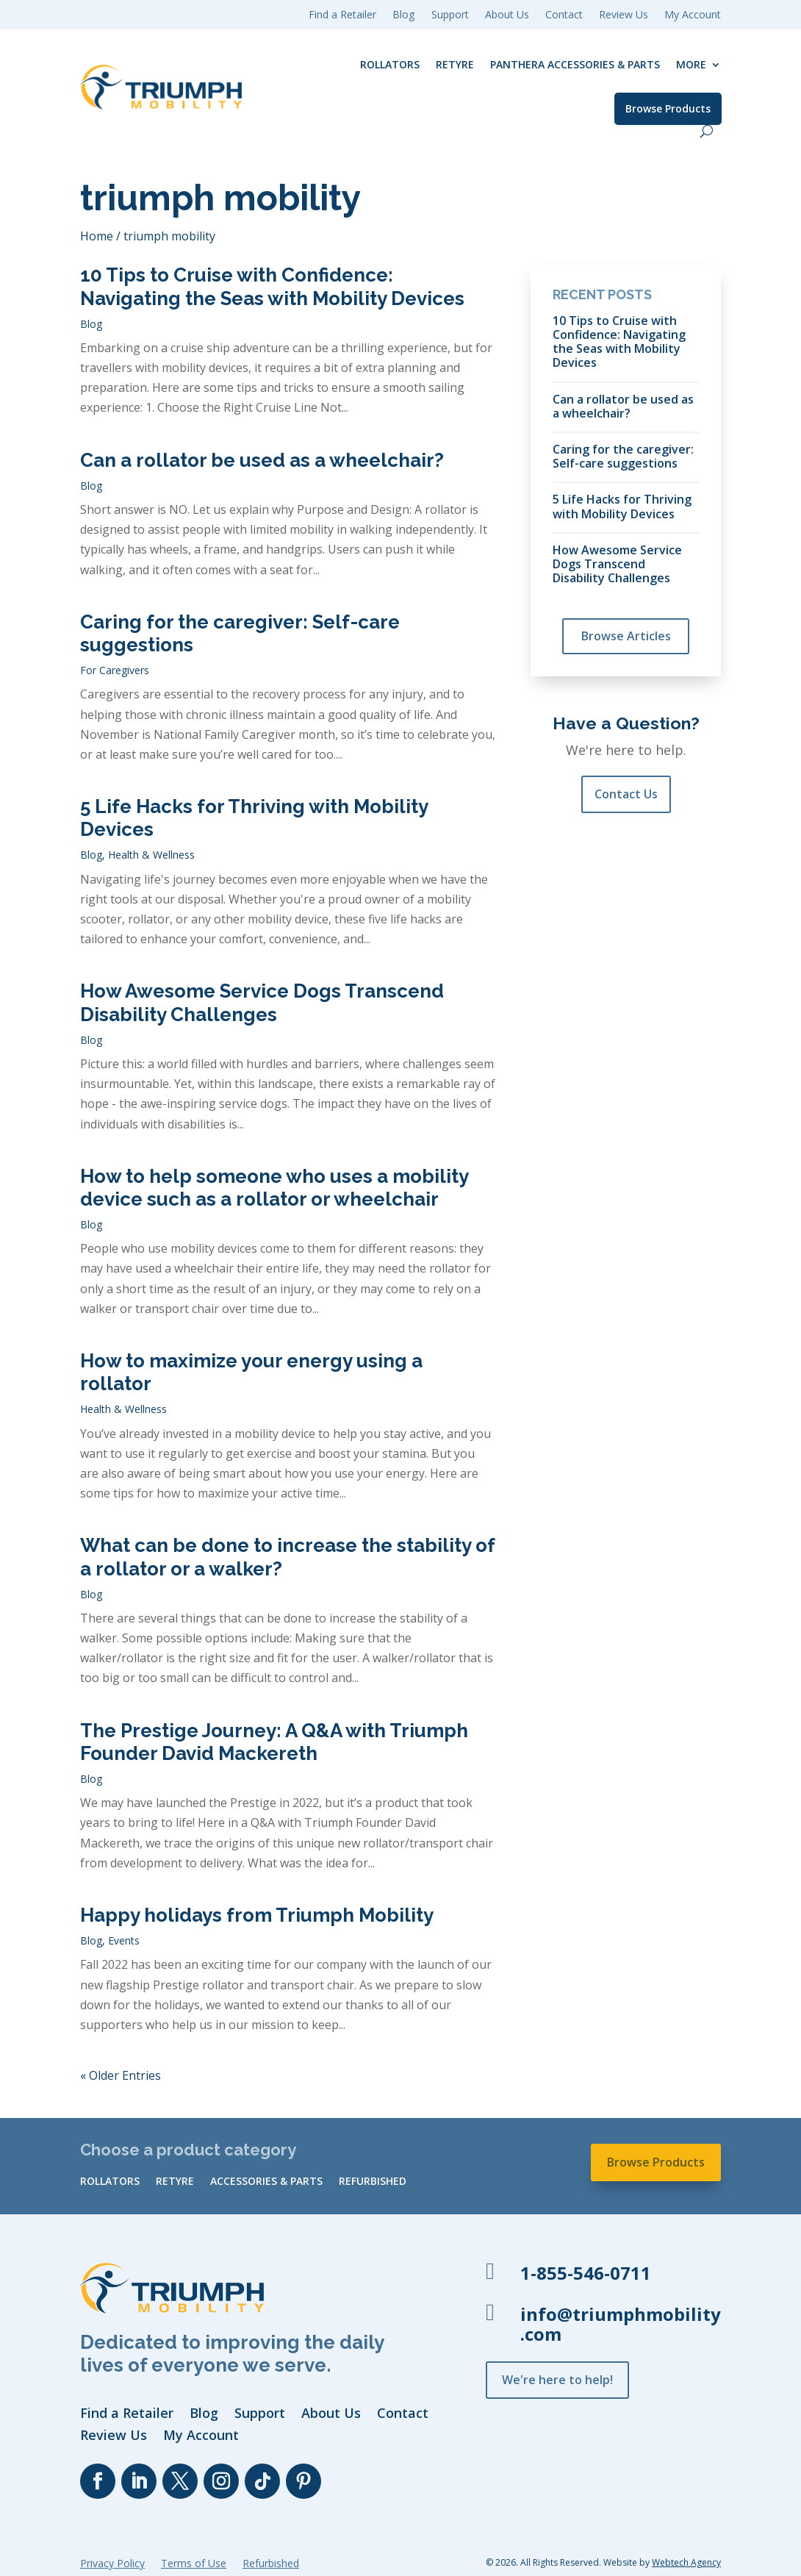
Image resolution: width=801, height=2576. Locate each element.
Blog (91, 324)
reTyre (455, 64)
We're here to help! (557, 2380)
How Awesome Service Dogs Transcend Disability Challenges (262, 1002)
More (691, 64)
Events (124, 1940)
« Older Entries (120, 2075)
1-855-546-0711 (585, 2273)
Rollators (390, 64)
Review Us (623, 15)
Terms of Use (193, 2564)
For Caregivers (114, 670)
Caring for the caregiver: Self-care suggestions (623, 456)
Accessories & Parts (266, 2182)
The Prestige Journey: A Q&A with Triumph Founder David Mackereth (274, 1742)
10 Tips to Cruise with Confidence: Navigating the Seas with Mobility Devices (272, 286)
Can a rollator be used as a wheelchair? (262, 460)
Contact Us (626, 794)
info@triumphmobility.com (620, 2324)
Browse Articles (626, 636)
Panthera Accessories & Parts (575, 64)
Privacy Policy (112, 2564)
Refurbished (372, 2182)
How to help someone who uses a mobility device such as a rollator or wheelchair (274, 1187)
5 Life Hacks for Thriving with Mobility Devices (622, 505)
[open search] (706, 131)
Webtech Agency (686, 2562)
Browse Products (668, 108)
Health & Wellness (151, 855)
